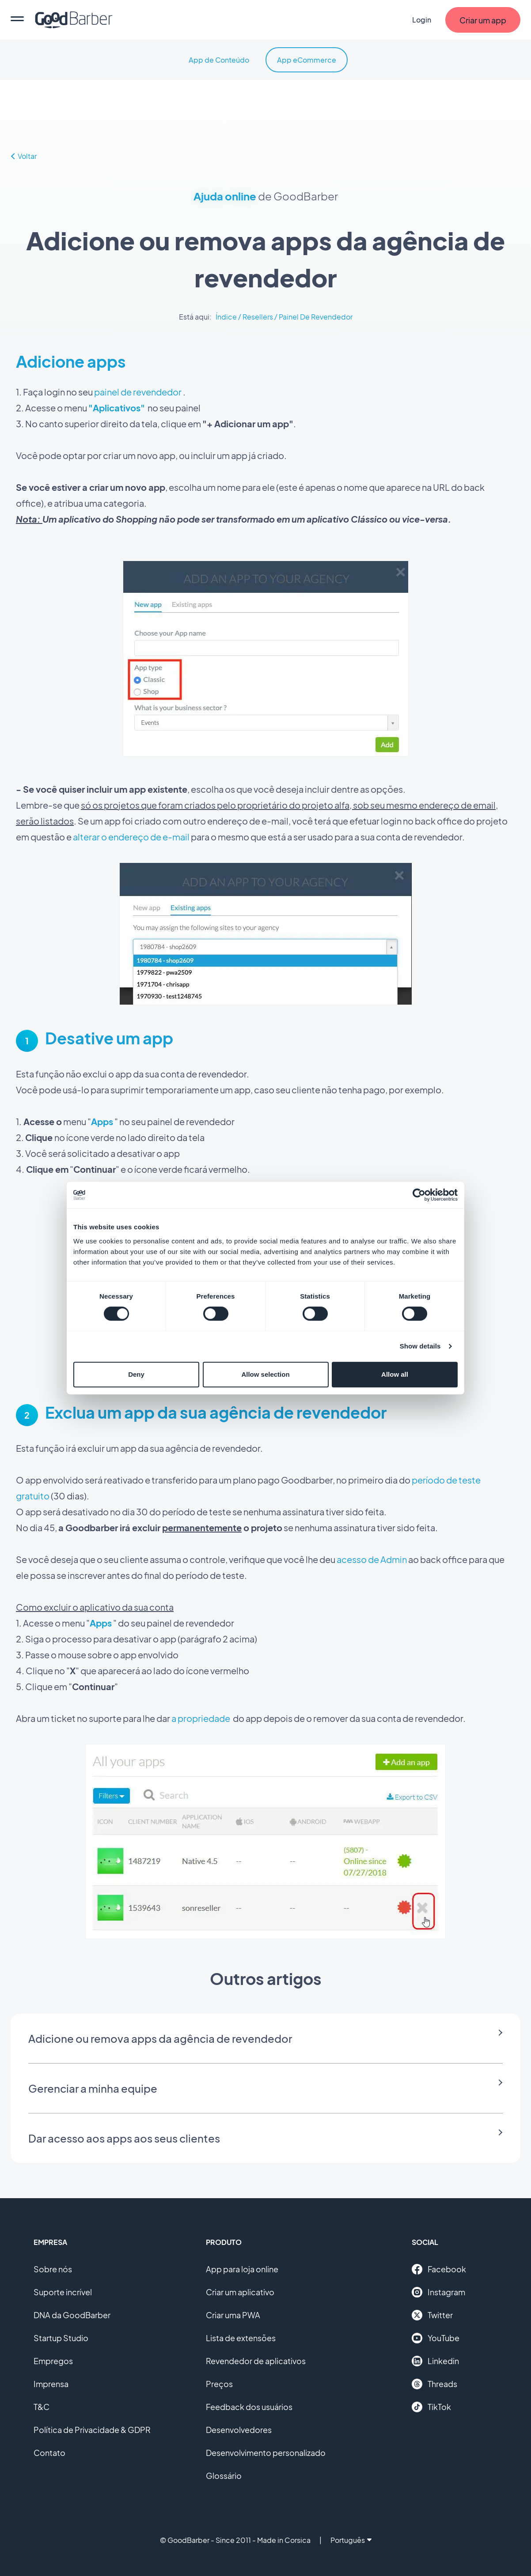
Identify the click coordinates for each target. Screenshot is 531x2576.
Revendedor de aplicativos (256, 2361)
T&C (41, 2407)
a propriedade (200, 1718)
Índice (226, 316)
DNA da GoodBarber (72, 2315)
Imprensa (51, 2384)
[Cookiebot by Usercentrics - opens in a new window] (419, 1194)
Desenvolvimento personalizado (266, 2453)
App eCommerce (306, 59)
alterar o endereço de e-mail (131, 836)
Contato (49, 2453)
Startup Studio (61, 2338)
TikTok (431, 2407)
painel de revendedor (138, 391)
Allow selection (265, 1374)
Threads (434, 2384)
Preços (219, 2384)
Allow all (394, 1374)
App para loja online (242, 2269)
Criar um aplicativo (240, 2292)
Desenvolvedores (239, 2430)
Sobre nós (53, 2269)
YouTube (435, 2338)
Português (351, 2540)
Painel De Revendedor (316, 316)
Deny (136, 1374)
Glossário (224, 2476)
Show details (420, 1346)
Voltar (24, 156)
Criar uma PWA (233, 2315)
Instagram (438, 2292)
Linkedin (435, 2361)
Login (421, 19)
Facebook (439, 2269)
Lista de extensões (241, 2338)
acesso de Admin (372, 1559)
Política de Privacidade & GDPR (92, 2430)
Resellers (258, 316)
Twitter (432, 2315)
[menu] (17, 20)
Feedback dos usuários (249, 2407)
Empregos (53, 2361)
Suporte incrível (63, 2292)
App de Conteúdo (219, 59)
